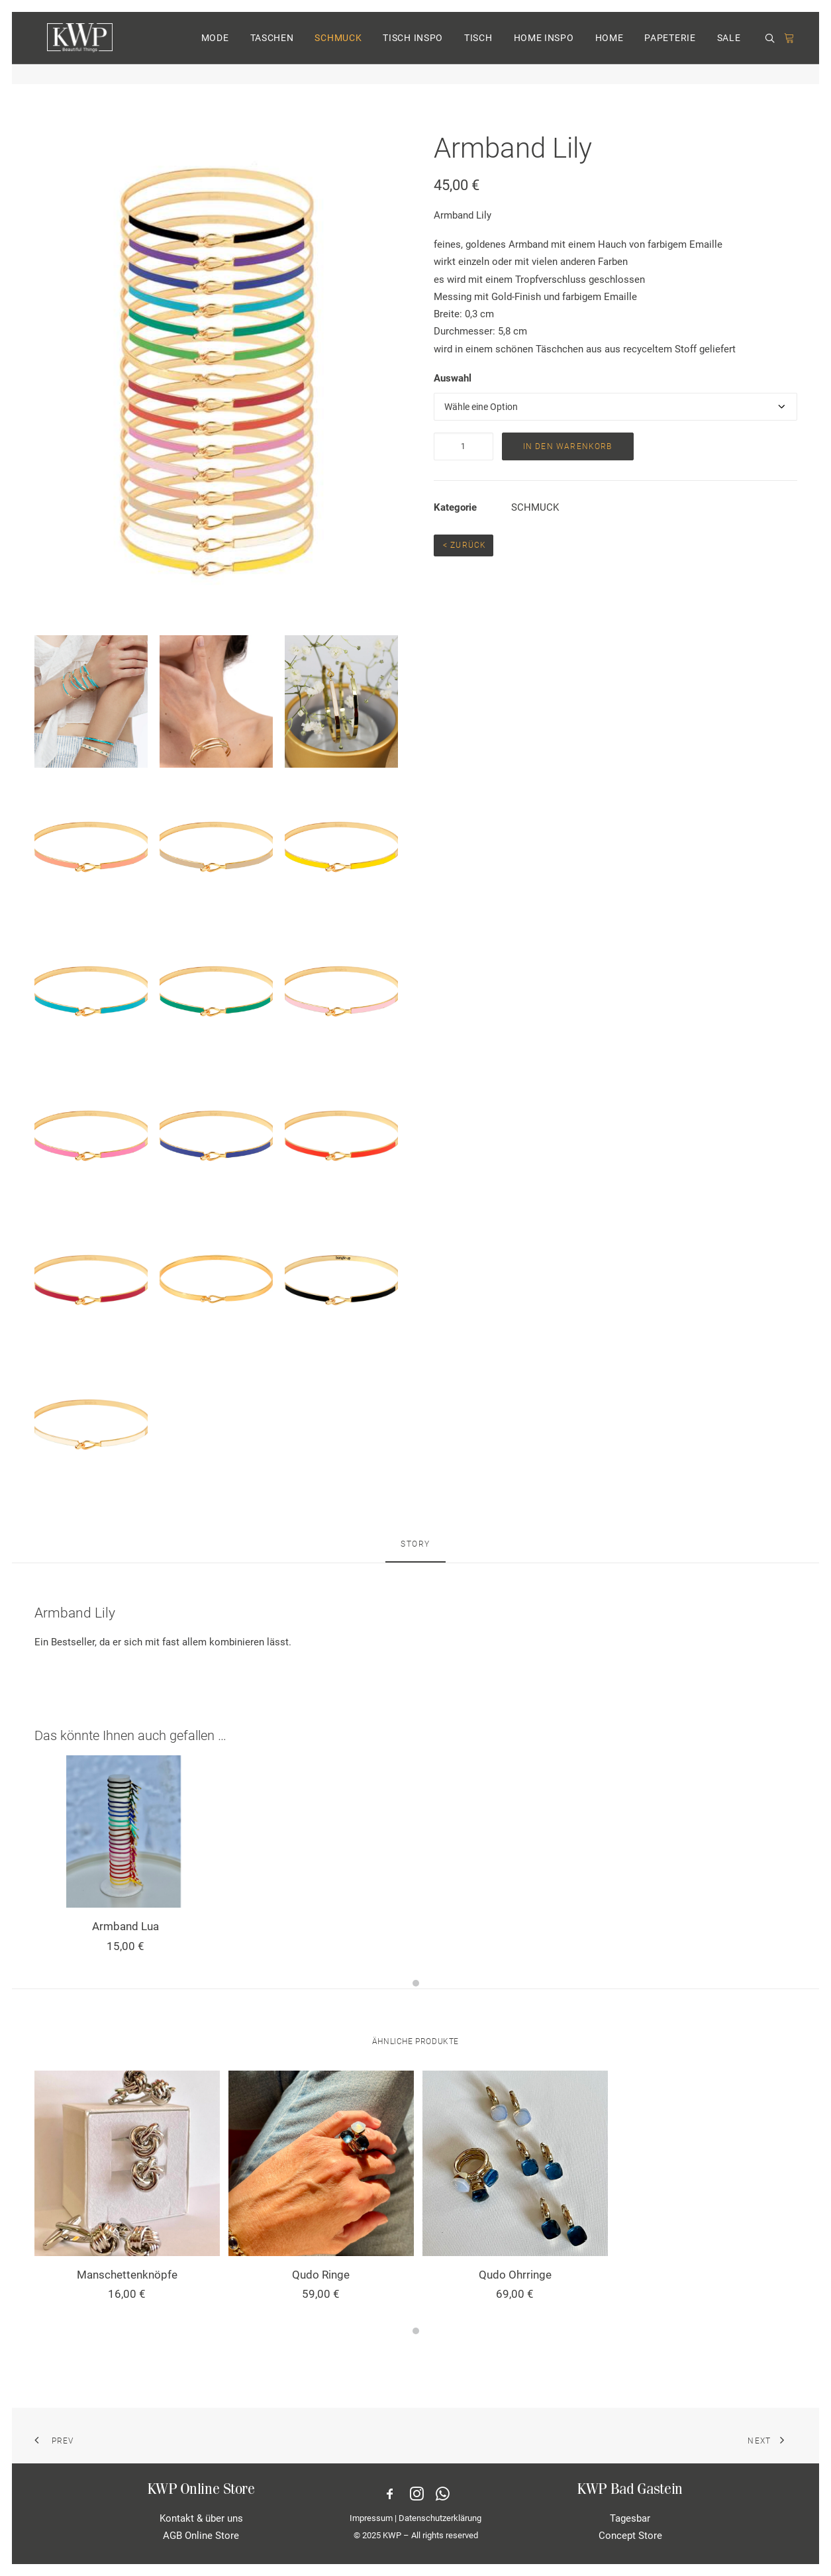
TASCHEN (272, 48)
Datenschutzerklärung (440, 2518)
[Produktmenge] (463, 446)
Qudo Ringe (321, 2274)
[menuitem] (215, 48)
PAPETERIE (669, 48)
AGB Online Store (201, 2536)
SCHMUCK (338, 48)
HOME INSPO (544, 48)
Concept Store (630, 2536)
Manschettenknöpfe (127, 2274)
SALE (729, 48)
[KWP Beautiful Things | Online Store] (75, 48)
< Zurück (463, 545)
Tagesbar (630, 2518)
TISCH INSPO (413, 48)
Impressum (371, 2518)
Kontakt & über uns (201, 2518)
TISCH (478, 48)
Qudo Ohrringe (515, 2274)
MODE (215, 48)
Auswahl (452, 378)
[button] (772, 49)
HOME (609, 48)
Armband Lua (125, 1926)
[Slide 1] (416, 1983)
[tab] (415, 1550)
